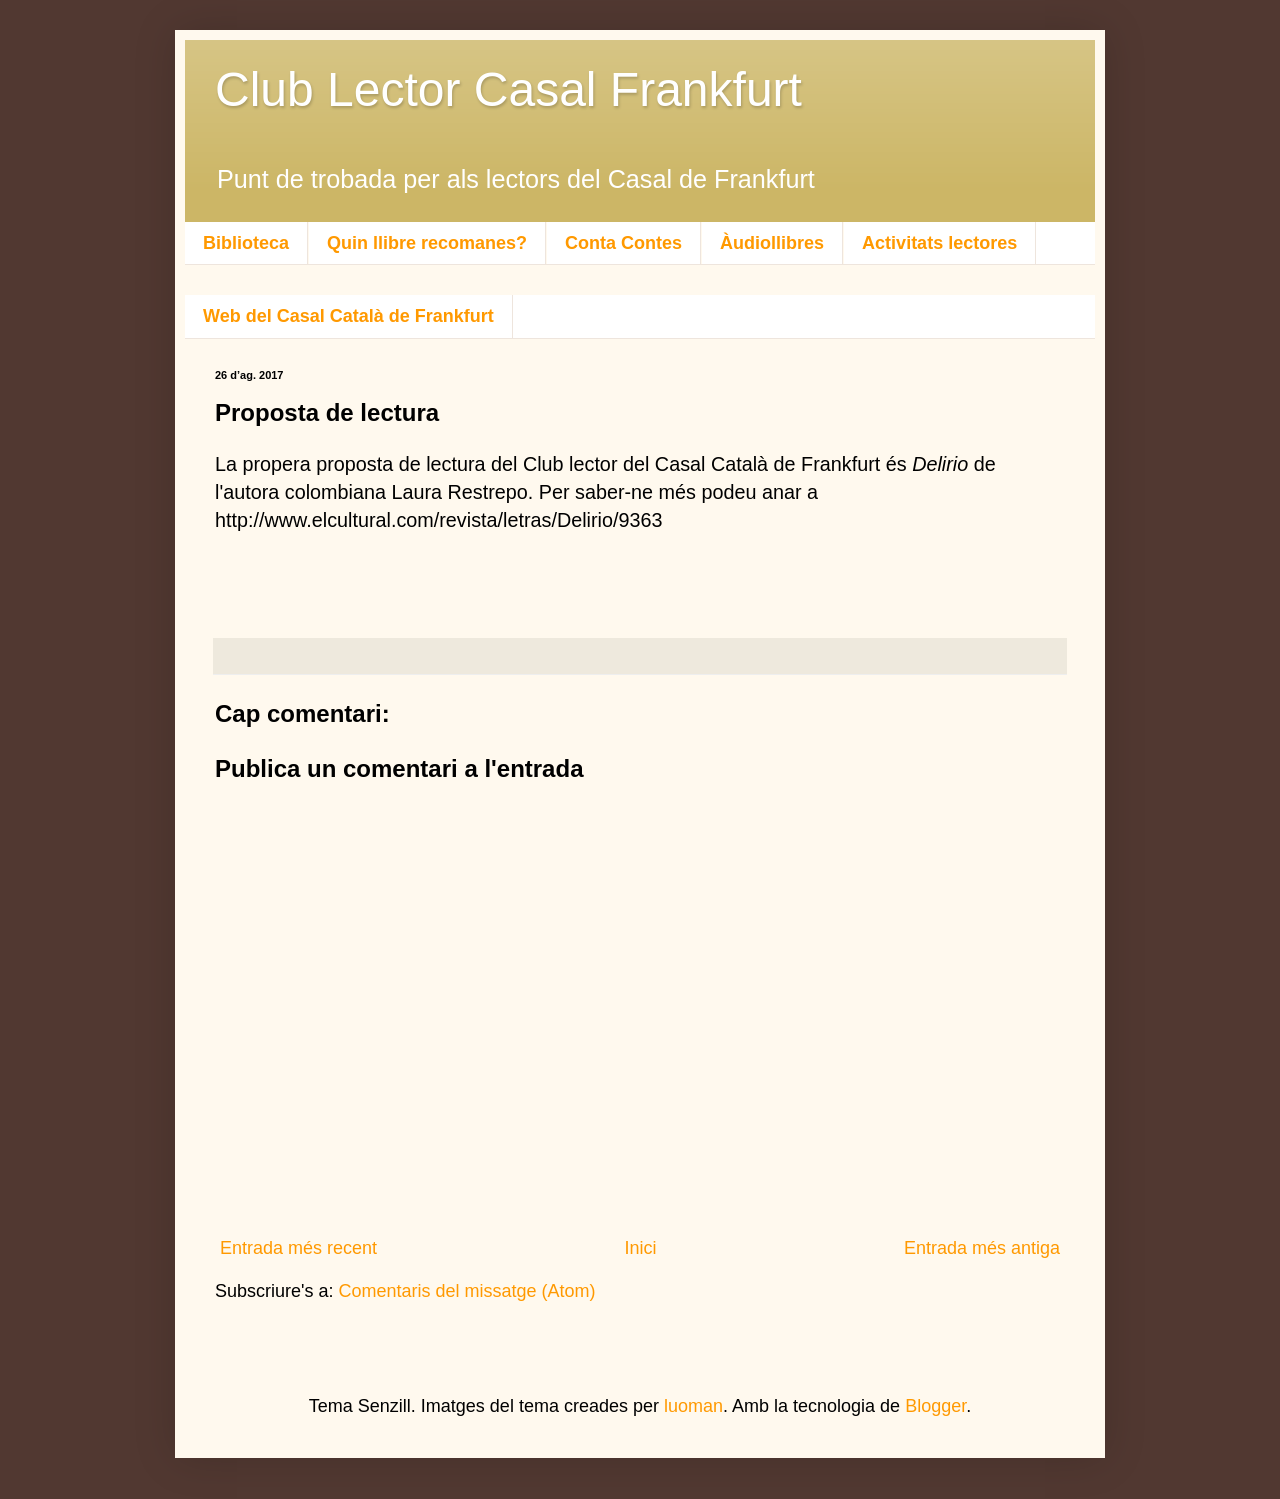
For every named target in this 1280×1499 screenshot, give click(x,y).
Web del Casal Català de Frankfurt (348, 316)
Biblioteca (246, 243)
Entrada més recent (298, 1248)
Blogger (935, 1406)
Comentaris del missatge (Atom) (467, 1291)
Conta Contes (623, 243)
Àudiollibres (772, 243)
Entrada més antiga (982, 1248)
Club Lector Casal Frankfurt (508, 89)
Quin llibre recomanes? (427, 243)
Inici (640, 1248)
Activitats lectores (939, 243)
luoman (693, 1406)
